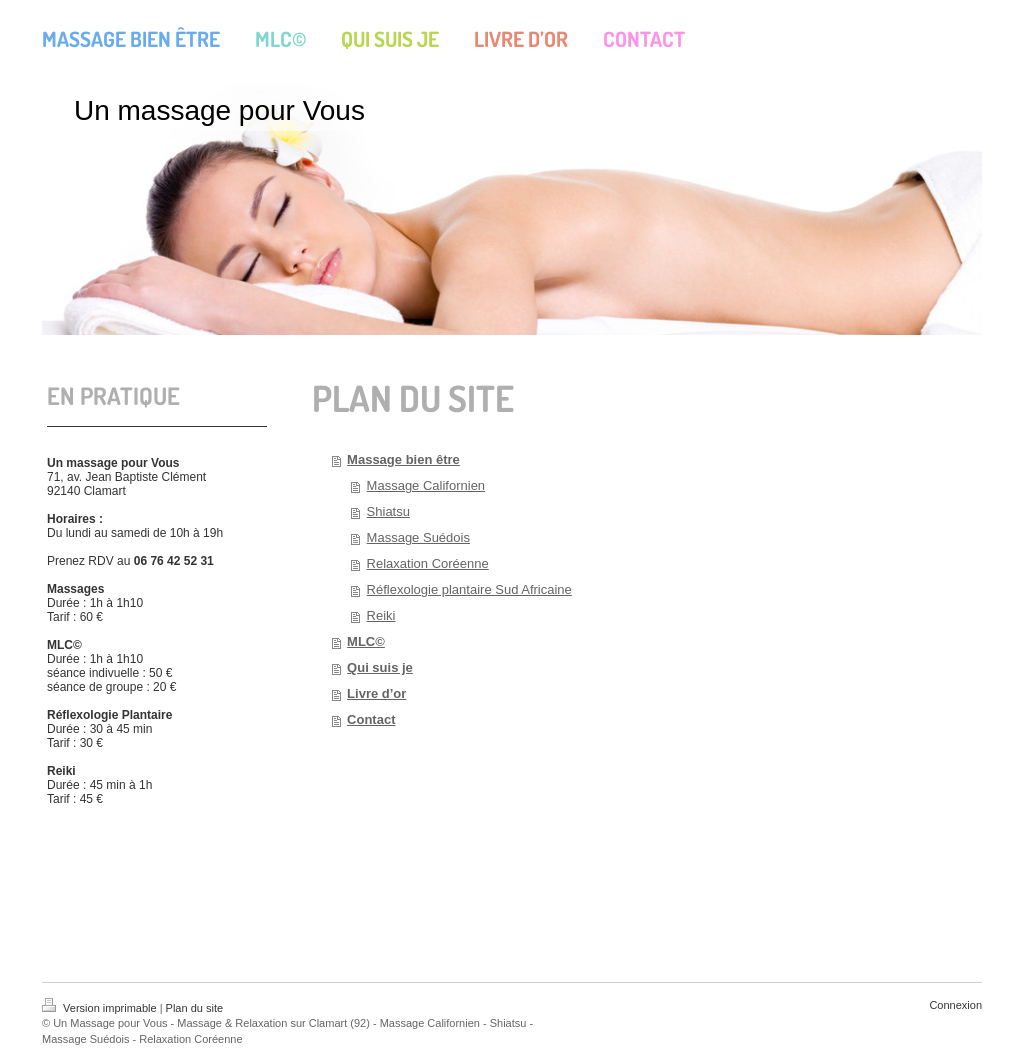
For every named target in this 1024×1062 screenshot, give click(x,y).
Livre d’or (376, 693)
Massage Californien (426, 485)
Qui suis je (380, 667)
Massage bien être (403, 459)
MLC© (366, 641)
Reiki (381, 615)
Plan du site (194, 1008)
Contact (371, 719)
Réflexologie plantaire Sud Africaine (469, 589)
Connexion (955, 1005)
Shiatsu (388, 511)
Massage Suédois (418, 537)
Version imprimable (101, 1008)
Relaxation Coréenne (428, 563)
